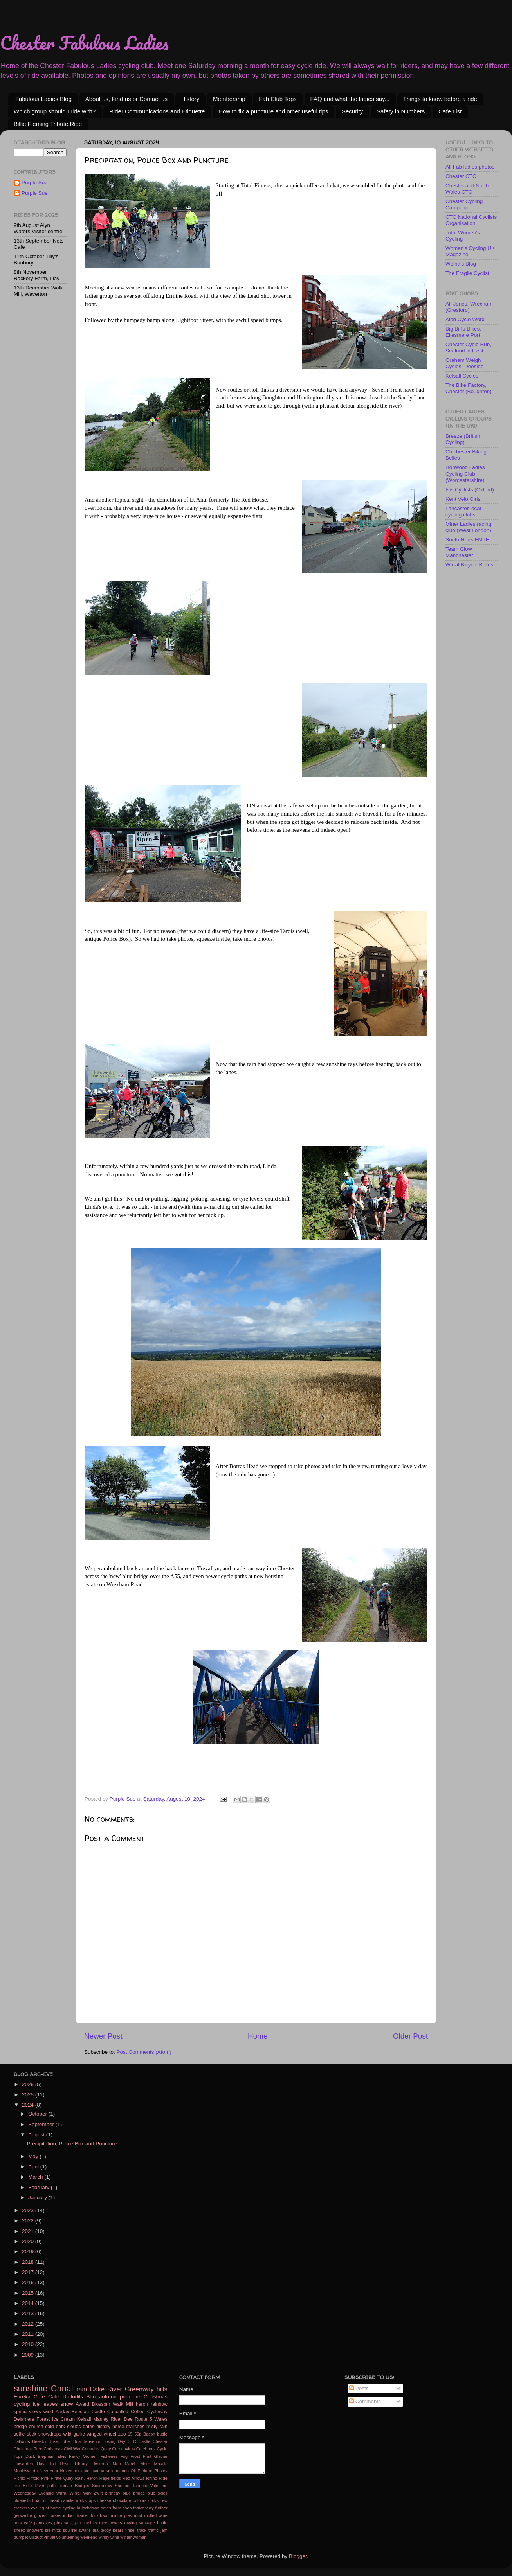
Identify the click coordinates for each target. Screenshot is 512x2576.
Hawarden (23, 2463)
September (42, 2124)
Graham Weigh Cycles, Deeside (464, 363)
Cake (97, 2389)
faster (138, 2508)
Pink (45, 2478)
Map (117, 2463)
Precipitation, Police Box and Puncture (72, 2143)
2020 (28, 2241)
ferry (149, 2508)
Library (81, 2463)
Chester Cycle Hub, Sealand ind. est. (468, 348)
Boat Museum (86, 2441)
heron (142, 2404)
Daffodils (73, 2397)
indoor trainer (76, 2515)
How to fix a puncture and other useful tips (273, 111)
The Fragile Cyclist (467, 273)
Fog (124, 2456)
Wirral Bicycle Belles (469, 565)
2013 (28, 2313)
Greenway (139, 2389)
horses (55, 2515)
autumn (108, 2397)
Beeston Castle (88, 2411)
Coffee (138, 2411)
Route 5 (143, 2419)
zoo (122, 2434)
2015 (28, 2293)
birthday (112, 2493)
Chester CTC (460, 176)
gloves (40, 2515)
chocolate (122, 2500)
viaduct (36, 2537)
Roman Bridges (73, 2485)
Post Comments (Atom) (144, 2052)
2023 (28, 2210)
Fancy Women (83, 2456)
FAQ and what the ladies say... (349, 98)
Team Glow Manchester (459, 552)
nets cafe (23, 2522)
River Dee (122, 2419)
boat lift (39, 2500)
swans (85, 2530)
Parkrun (145, 2470)
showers (35, 2530)
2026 (28, 2084)
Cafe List (450, 111)
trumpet (21, 2537)
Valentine (158, 2485)
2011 (28, 2334)
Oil (133, 2470)
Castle (145, 2441)
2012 (28, 2324)
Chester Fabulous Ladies (84, 42)
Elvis (61, 2456)
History (190, 98)
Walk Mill (123, 2404)
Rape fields (110, 2478)
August (37, 2134)
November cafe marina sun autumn (94, 2470)
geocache (23, 2515)
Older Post (410, 2036)
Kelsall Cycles (461, 376)
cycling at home (46, 2508)
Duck (30, 2456)
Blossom (101, 2404)
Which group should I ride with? (55, 111)
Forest (43, 2419)
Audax (62, 2411)
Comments (365, 2401)
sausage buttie (153, 2522)
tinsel (130, 2530)
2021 (28, 2231)
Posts (359, 2388)
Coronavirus (123, 2449)
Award (82, 2404)
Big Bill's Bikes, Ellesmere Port (463, 332)
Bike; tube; (60, 2441)
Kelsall (84, 2419)
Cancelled (117, 2411)
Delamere (24, 2419)
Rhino (151, 2478)
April (34, 2167)
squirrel (70, 2530)
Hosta (65, 2463)
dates (106, 2508)
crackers (22, 2508)
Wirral (61, 2493)
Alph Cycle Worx (465, 319)
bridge (20, 2426)
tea (96, 2530)
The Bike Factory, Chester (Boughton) (468, 388)
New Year (49, 2470)
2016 (28, 2282)
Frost (135, 2456)
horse (118, 2426)
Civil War (72, 2449)
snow (67, 2404)
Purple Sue (35, 182)
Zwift (98, 2493)
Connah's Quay (96, 2449)
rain (81, 2389)
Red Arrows (134, 2478)
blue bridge (134, 2493)
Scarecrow (102, 2485)
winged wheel (101, 2434)
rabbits (90, 2522)
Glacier (161, 2456)
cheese (104, 2500)
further (161, 2508)
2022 (28, 2221)
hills (162, 2389)
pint (78, 2522)
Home (257, 2036)
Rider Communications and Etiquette (157, 111)
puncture (130, 2397)
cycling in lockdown (81, 2508)
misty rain (157, 2426)
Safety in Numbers (401, 111)
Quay (68, 2478)
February (39, 2187)
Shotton (122, 2485)
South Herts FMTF (467, 540)
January (38, 2197)
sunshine (30, 2388)
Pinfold (33, 2478)
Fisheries (109, 2456)
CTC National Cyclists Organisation (471, 220)
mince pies (121, 2515)
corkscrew (158, 2500)
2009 (28, 2355)
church (36, 2426)
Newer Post (103, 2036)
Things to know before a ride (440, 98)
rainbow (159, 2404)
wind (48, 2411)
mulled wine (155, 2515)
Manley (100, 2419)
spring (20, 2411)
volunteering (67, 2537)
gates (88, 2426)
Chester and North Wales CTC (467, 189)
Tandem (139, 2485)
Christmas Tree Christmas (38, 2449)
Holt (52, 2463)
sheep (19, 2530)
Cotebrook (146, 2449)
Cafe (53, 2397)
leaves (50, 2404)
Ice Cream (63, 2419)
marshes (135, 2426)
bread (54, 2500)
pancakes (43, 2522)
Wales (160, 2419)
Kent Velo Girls (462, 499)
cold (49, 2426)
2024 (28, 2105)
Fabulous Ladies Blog (43, 98)
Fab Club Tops (277, 98)
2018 (28, 2262)
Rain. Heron (86, 2478)
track (141, 2530)
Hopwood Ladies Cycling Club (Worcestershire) (465, 473)
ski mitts (53, 2530)
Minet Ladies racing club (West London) (468, 527)
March (36, 2177)
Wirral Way (81, 2493)
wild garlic (74, 2434)
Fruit (147, 2456)
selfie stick (25, 2434)
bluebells (22, 2500)
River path (44, 2485)
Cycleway (157, 2411)
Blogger (298, 2556)
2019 (28, 2251)
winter (126, 2537)
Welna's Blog (460, 264)
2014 (28, 2303)
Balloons (22, 2441)
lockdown (100, 2515)
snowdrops (49, 2434)
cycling (22, 2404)
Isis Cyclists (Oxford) (469, 490)
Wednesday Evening (34, 2493)
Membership (229, 98)
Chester (160, 2441)
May (34, 2156)
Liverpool (100, 2463)
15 (130, 2434)
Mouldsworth (26, 2470)
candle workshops (78, 2500)
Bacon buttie (155, 2434)
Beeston (40, 2441)
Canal (62, 2388)
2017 (28, 2272)
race (103, 2522)
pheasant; (63, 2522)
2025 (28, 2095)
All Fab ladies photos (469, 167)
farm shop (122, 2508)
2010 (28, 2344)
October (38, 2114)
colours (140, 2500)
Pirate (56, 2478)
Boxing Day (114, 2441)
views (35, 2411)
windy (104, 2537)
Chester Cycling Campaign (464, 204)
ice (36, 2404)
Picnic (19, 2478)
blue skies (157, 2493)
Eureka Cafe (29, 2397)
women (139, 2537)
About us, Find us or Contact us (126, 98)
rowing (130, 2522)
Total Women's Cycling (462, 236)
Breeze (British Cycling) (462, 439)
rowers (116, 2522)
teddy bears (112, 2530)
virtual (49, 2537)
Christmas (156, 2397)
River (114, 2389)
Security (352, 111)
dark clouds (68, 2426)
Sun (91, 2397)
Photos (161, 2470)
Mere (145, 2463)
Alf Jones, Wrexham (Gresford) (469, 307)
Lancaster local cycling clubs (463, 511)
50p (137, 2434)
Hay (40, 2463)
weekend (88, 2537)
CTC (132, 2441)
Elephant (46, 2456)
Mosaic (160, 2463)
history (103, 2426)
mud (138, 2515)
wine (114, 2537)
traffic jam (158, 2530)
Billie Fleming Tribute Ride (48, 123)
